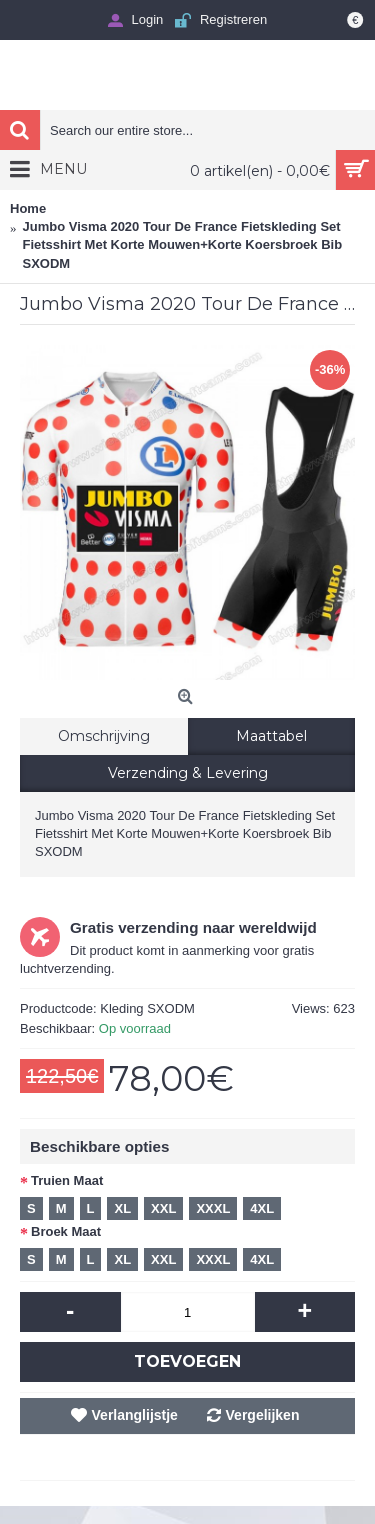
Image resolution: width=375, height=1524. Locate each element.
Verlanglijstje (135, 1415)
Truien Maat (67, 1180)
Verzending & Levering (188, 773)
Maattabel (271, 736)
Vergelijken (263, 1415)
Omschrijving (104, 736)
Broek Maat (66, 1231)
